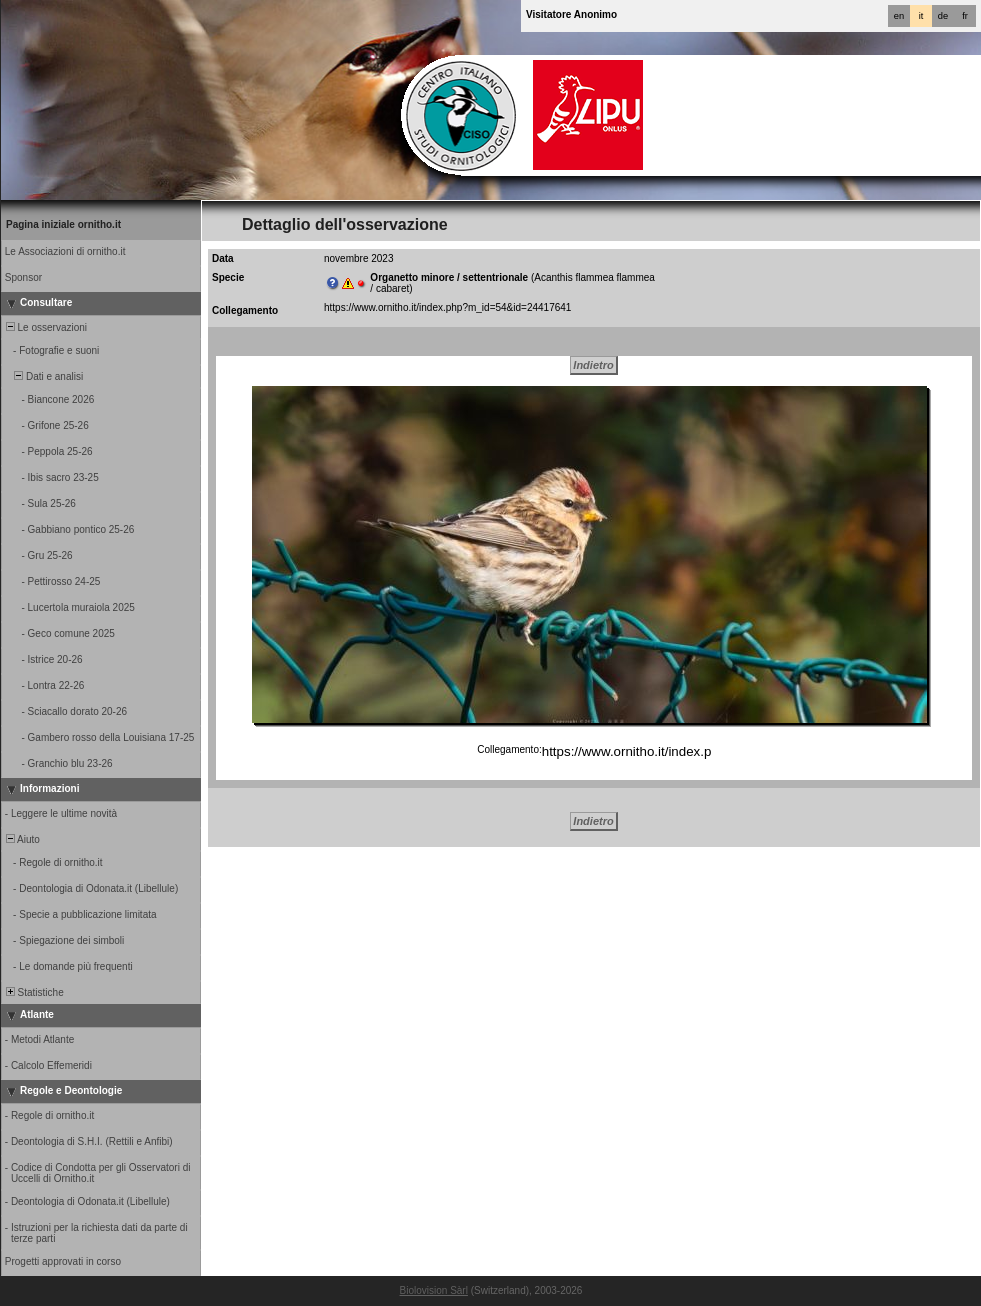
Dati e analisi (43, 376)
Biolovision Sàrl (434, 1290)
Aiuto (21, 839)
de (943, 16)
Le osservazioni (45, 327)
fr (965, 16)
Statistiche (33, 992)
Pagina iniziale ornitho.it (63, 224)
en (899, 16)
